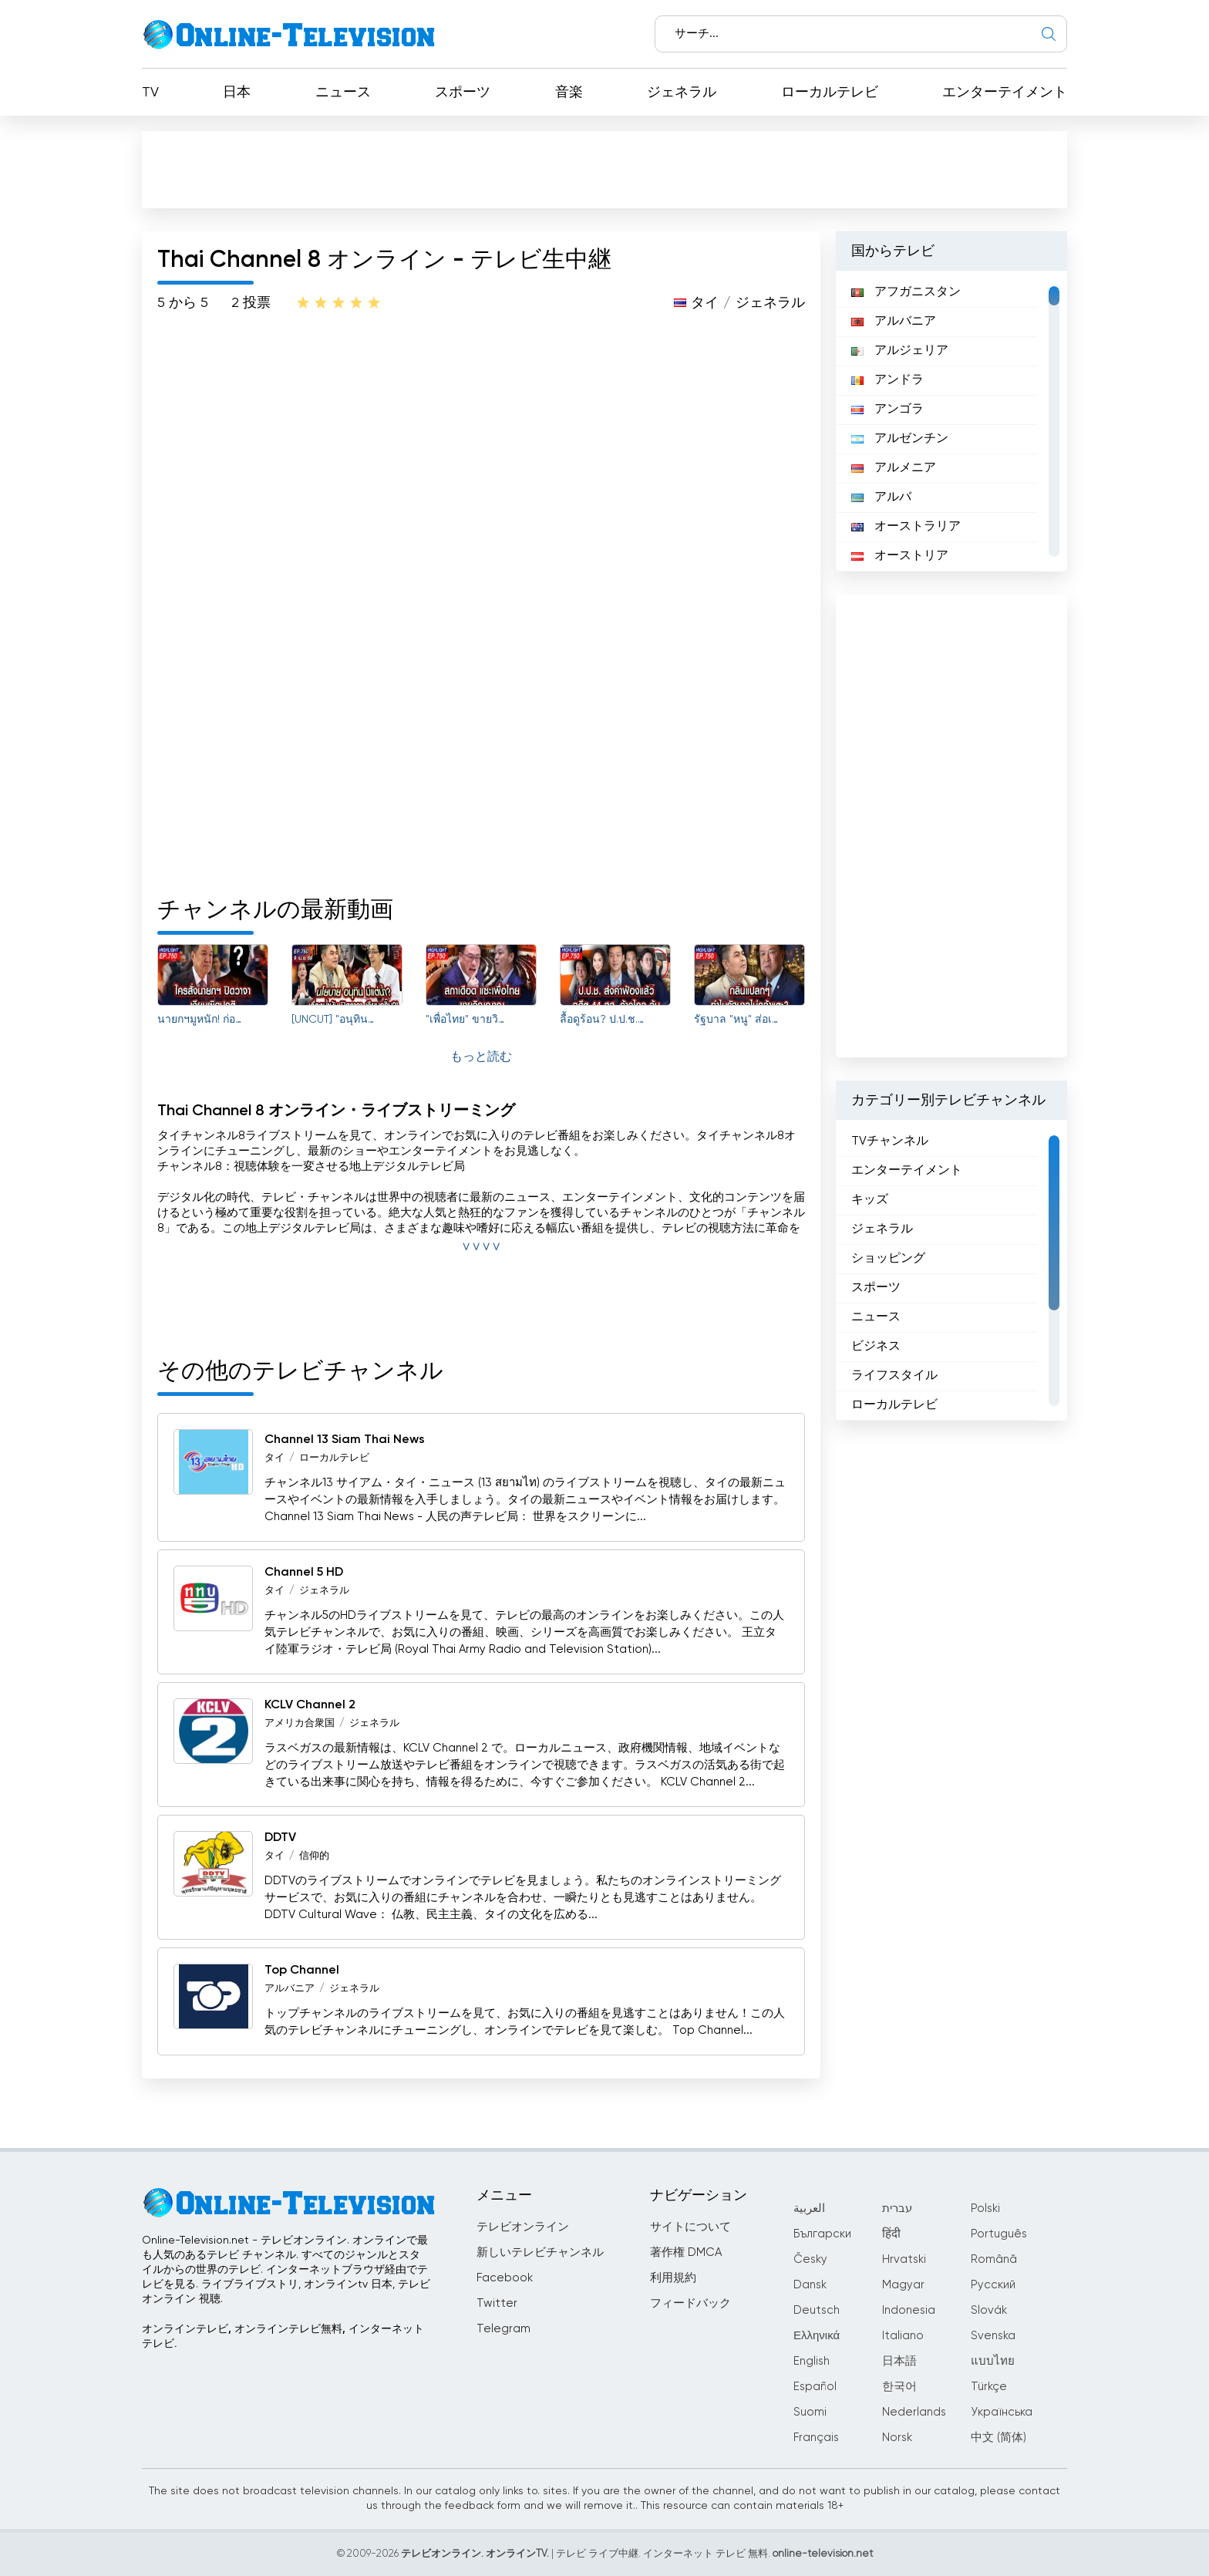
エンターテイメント (1004, 92)
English (811, 2361)
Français (816, 2437)
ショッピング (888, 1259)
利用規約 (673, 2278)
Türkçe (989, 2386)
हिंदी (891, 2234)
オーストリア (899, 556)
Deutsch (816, 2310)
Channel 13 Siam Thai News (344, 1440)
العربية (809, 2208)
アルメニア (893, 468)
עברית (897, 2208)
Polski (985, 2208)
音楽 (569, 92)
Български (822, 2234)
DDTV (280, 1838)
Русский (993, 2285)
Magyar (903, 2285)
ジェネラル (681, 92)
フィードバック (690, 2303)
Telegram (503, 2329)
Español (815, 2386)
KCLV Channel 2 (309, 1705)
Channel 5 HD (303, 1572)
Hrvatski (904, 2259)
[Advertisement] (604, 169)
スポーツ (462, 92)
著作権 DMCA (686, 2252)
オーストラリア (906, 527)
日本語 (899, 2361)
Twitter (497, 2303)
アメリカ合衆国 (299, 1723)
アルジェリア (899, 351)
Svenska (993, 2336)
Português (999, 2234)
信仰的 (314, 1856)
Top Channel (301, 1970)
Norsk (897, 2437)
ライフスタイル (894, 1376)
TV (150, 92)
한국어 (899, 2386)
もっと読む (481, 1057)
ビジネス (876, 1346)
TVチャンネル (889, 1141)
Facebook (505, 2278)
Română (994, 2259)
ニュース (343, 92)
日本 (237, 92)
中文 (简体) (998, 2437)
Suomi (810, 2412)
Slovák (989, 2310)
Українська (1001, 2412)
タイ (705, 303)
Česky (810, 2259)
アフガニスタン (906, 292)
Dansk (810, 2285)
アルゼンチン (899, 439)
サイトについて (690, 2227)
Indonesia (908, 2310)
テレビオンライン (523, 2227)
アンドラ (887, 380)
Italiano (903, 2336)
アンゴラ (887, 409)
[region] (951, 421)
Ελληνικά (816, 2336)
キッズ (869, 1200)
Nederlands (914, 2412)
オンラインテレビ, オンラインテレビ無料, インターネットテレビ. (283, 2336)
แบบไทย (993, 2361)
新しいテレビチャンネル (540, 2252)
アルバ (881, 497)
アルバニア (289, 1989)
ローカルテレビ (829, 92)
